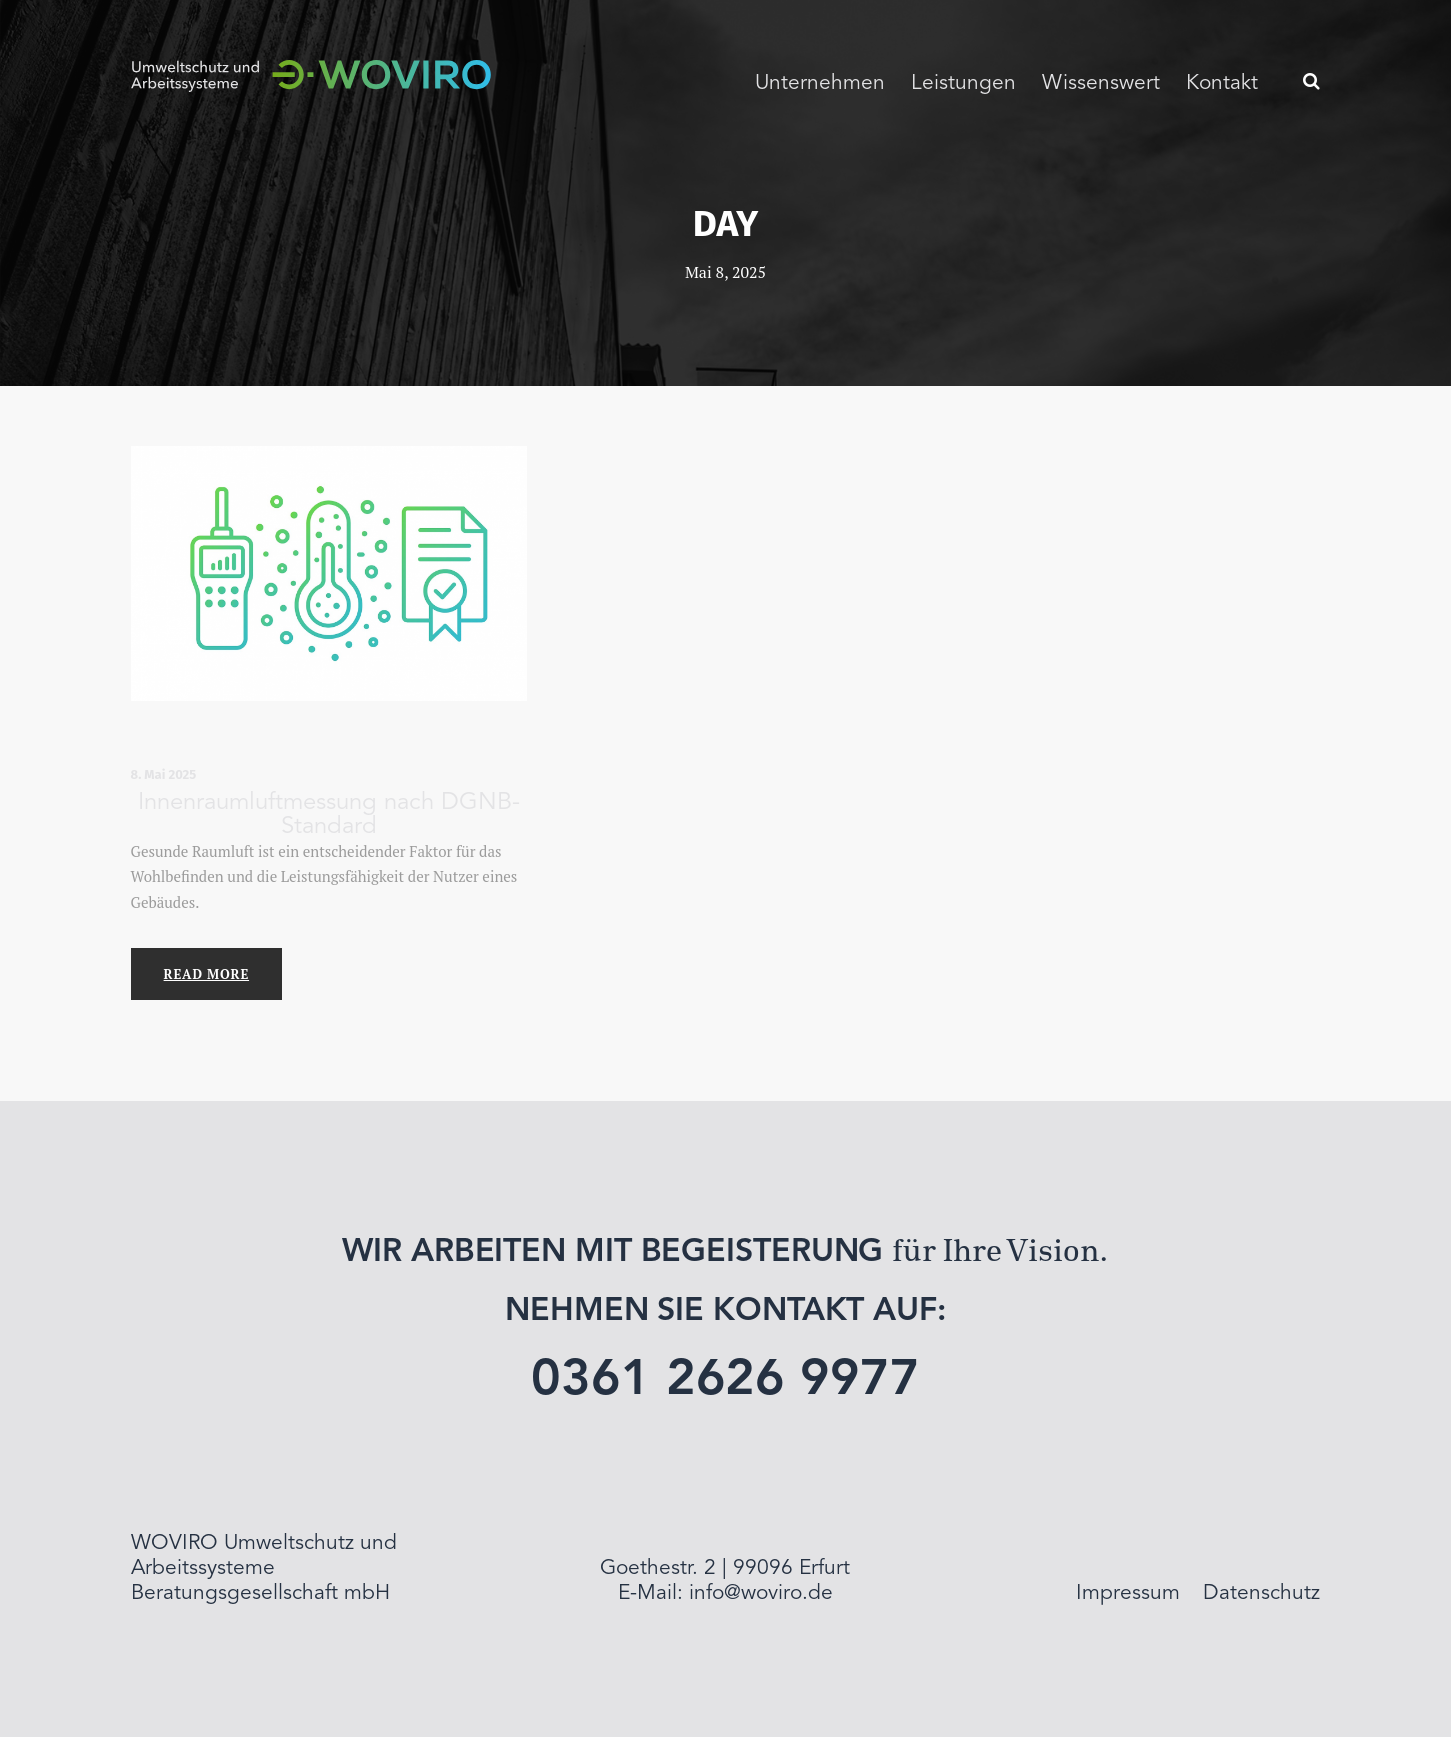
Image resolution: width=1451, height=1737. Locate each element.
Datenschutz (1261, 1593)
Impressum (1128, 1593)
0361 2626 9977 (725, 1381)
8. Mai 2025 (164, 774)
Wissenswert (1101, 83)
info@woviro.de (761, 1593)
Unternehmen (820, 83)
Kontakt (1222, 83)
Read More (206, 974)
